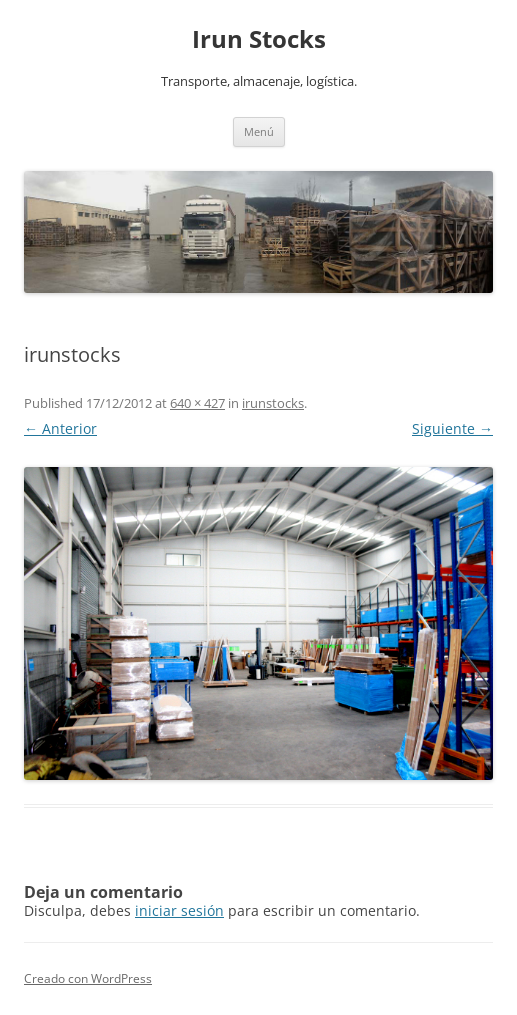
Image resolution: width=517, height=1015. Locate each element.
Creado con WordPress (88, 978)
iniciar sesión (179, 910)
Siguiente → (452, 428)
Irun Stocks (259, 39)
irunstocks (273, 403)
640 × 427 (197, 403)
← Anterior (60, 428)
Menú (259, 131)
